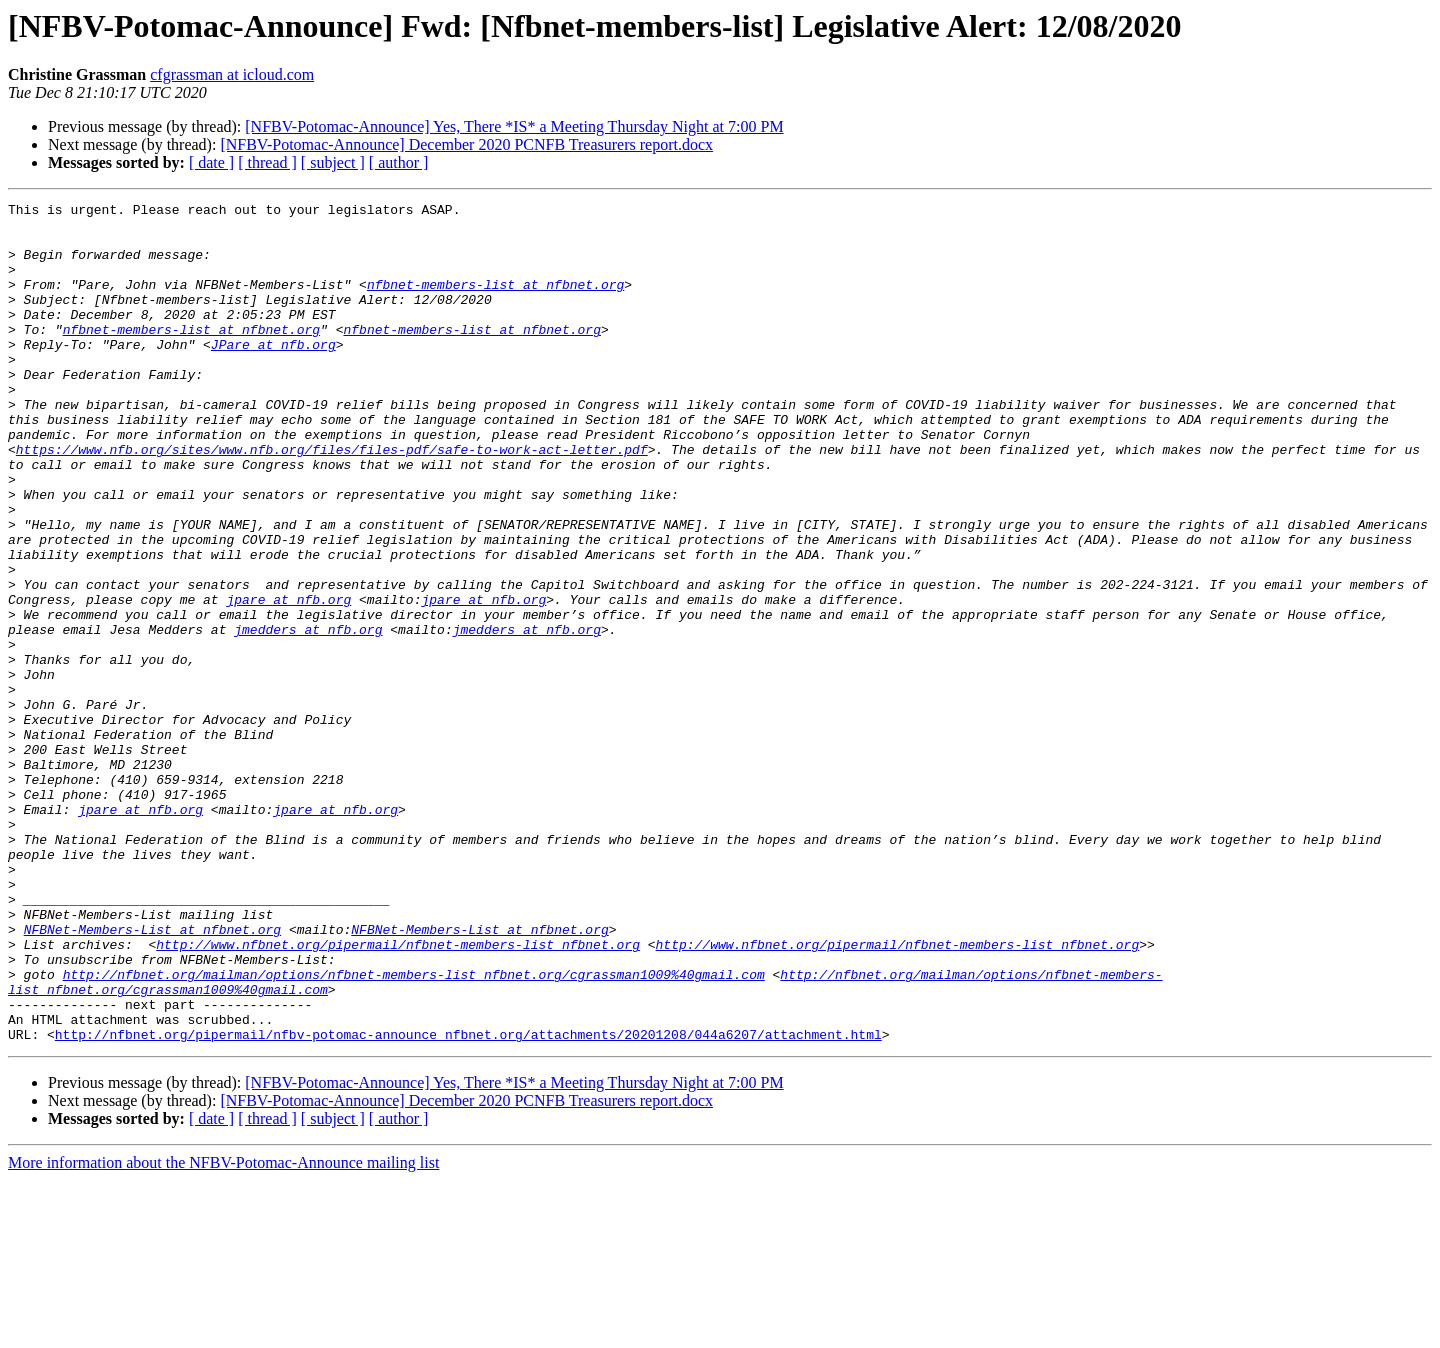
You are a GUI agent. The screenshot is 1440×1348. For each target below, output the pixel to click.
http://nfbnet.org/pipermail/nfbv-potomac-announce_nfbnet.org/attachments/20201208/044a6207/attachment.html (468, 1202)
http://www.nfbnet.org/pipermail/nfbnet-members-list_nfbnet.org (398, 1094)
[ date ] (211, 162)
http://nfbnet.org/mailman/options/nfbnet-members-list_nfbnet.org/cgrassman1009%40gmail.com (414, 1130)
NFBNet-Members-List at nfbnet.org (152, 1076)
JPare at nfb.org (273, 374)
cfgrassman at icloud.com (232, 74)
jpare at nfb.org (288, 680)
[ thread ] (267, 162)
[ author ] (399, 162)
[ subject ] (333, 162)
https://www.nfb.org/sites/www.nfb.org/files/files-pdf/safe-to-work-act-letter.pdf (332, 500)
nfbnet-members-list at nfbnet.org (495, 302)
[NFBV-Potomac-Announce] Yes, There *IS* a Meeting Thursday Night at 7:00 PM (514, 126)
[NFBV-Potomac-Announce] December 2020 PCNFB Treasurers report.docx (466, 144)
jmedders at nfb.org (308, 716)
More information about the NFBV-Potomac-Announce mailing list (223, 1330)
